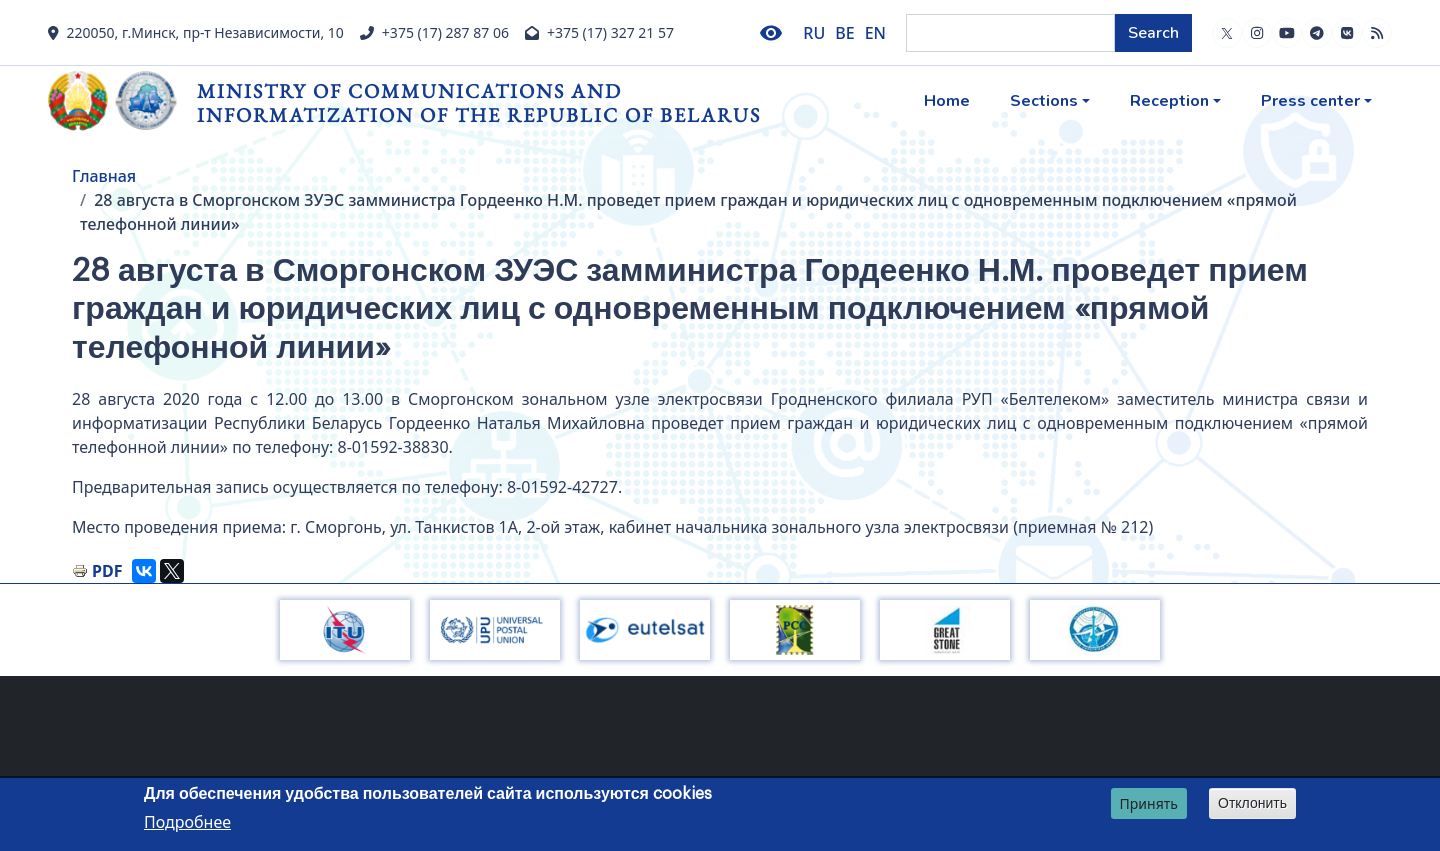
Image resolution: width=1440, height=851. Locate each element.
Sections (1044, 101)
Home (947, 101)
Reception (1169, 101)
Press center (1310, 101)
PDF (107, 571)
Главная (104, 176)
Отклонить (1252, 803)
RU (814, 33)
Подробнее (187, 822)
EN (875, 33)
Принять (1149, 803)
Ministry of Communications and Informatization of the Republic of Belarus (479, 102)
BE (844, 33)
